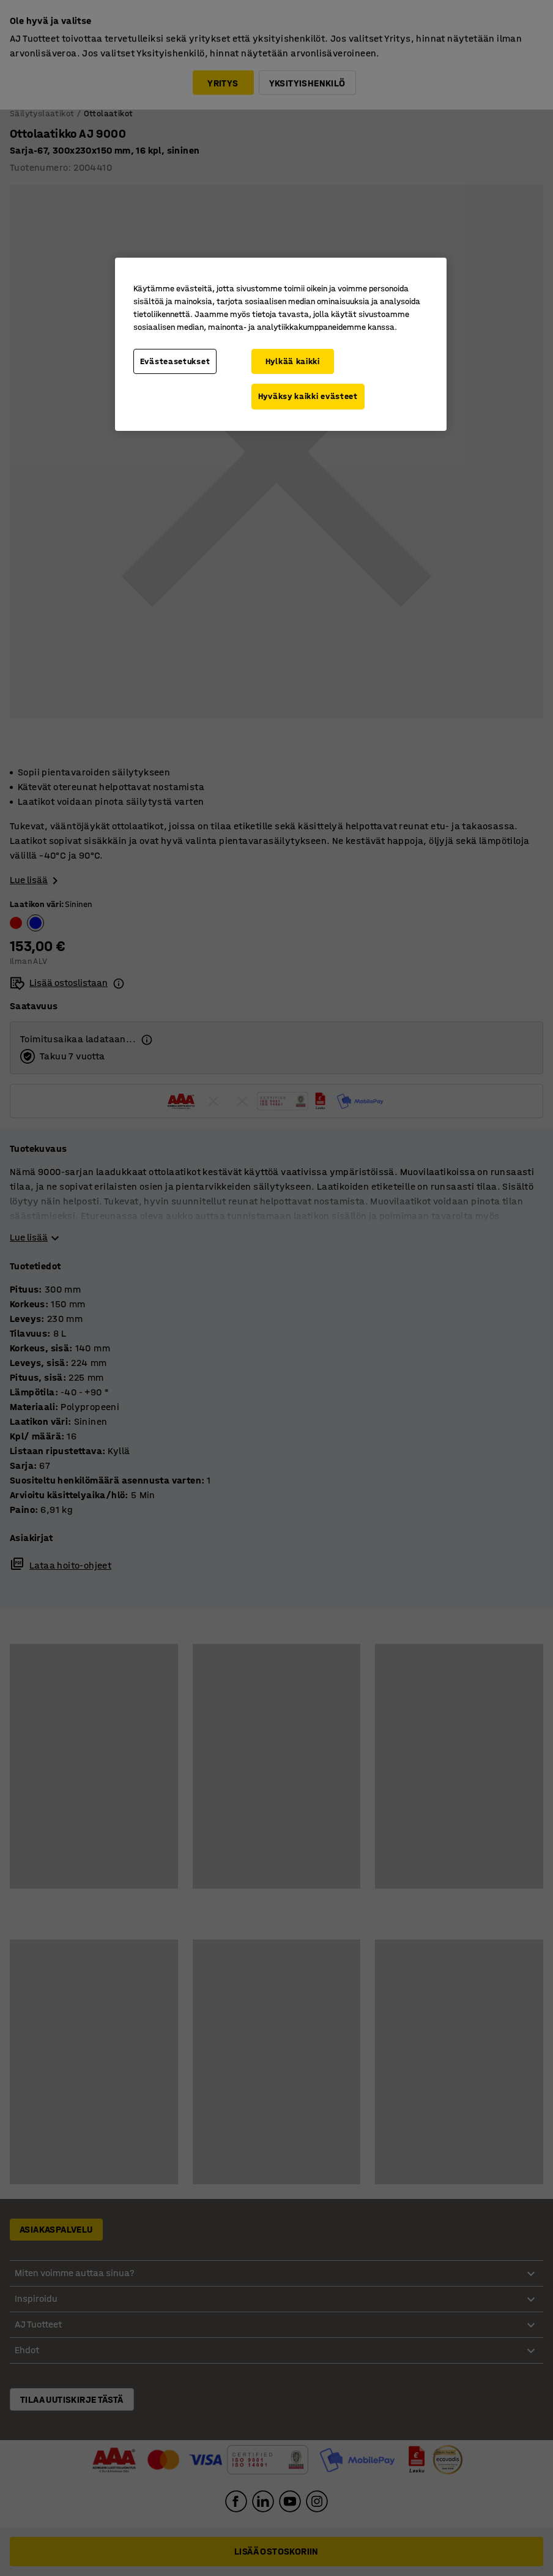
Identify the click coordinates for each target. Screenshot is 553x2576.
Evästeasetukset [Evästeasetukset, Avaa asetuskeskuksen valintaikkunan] (175, 361)
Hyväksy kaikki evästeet (308, 396)
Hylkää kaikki (292, 361)
